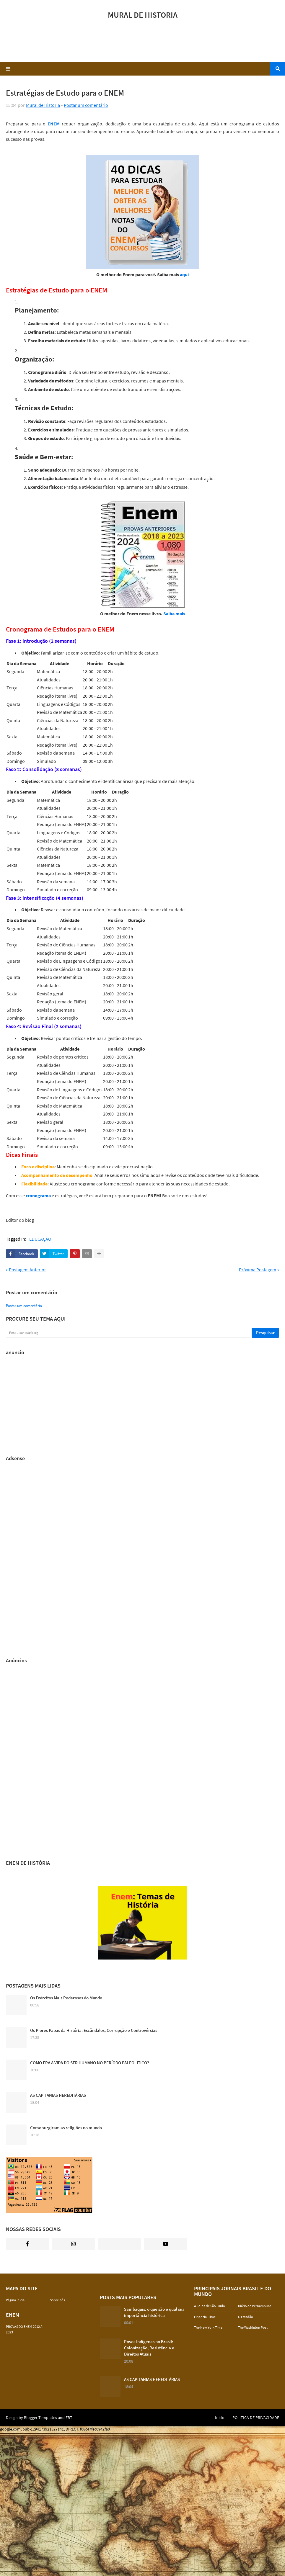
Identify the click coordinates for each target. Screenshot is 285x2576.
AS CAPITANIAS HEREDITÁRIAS (58, 2095)
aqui (184, 274)
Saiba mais (174, 613)
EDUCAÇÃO (40, 1239)
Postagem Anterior (27, 1270)
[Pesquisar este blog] (128, 1333)
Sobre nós (57, 2300)
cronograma (38, 1195)
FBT (69, 2417)
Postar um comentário (86, 105)
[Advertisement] (142, 43)
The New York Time (208, 2327)
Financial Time (205, 2317)
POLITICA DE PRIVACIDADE (255, 2417)
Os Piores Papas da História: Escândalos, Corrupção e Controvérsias (93, 2030)
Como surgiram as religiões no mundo (66, 2127)
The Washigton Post (253, 2327)
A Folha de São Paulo (209, 2306)
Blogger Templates (40, 2417)
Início (219, 2417)
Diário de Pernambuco (254, 2306)
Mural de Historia (43, 105)
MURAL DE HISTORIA (142, 15)
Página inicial (15, 2300)
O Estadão (245, 2317)
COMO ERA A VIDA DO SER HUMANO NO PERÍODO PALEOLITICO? (89, 2062)
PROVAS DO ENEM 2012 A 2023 (24, 2329)
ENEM (54, 124)
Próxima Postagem (257, 1270)
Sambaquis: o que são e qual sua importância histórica (154, 2312)
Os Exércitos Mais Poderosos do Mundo (66, 1998)
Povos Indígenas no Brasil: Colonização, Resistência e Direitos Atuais (149, 2348)
